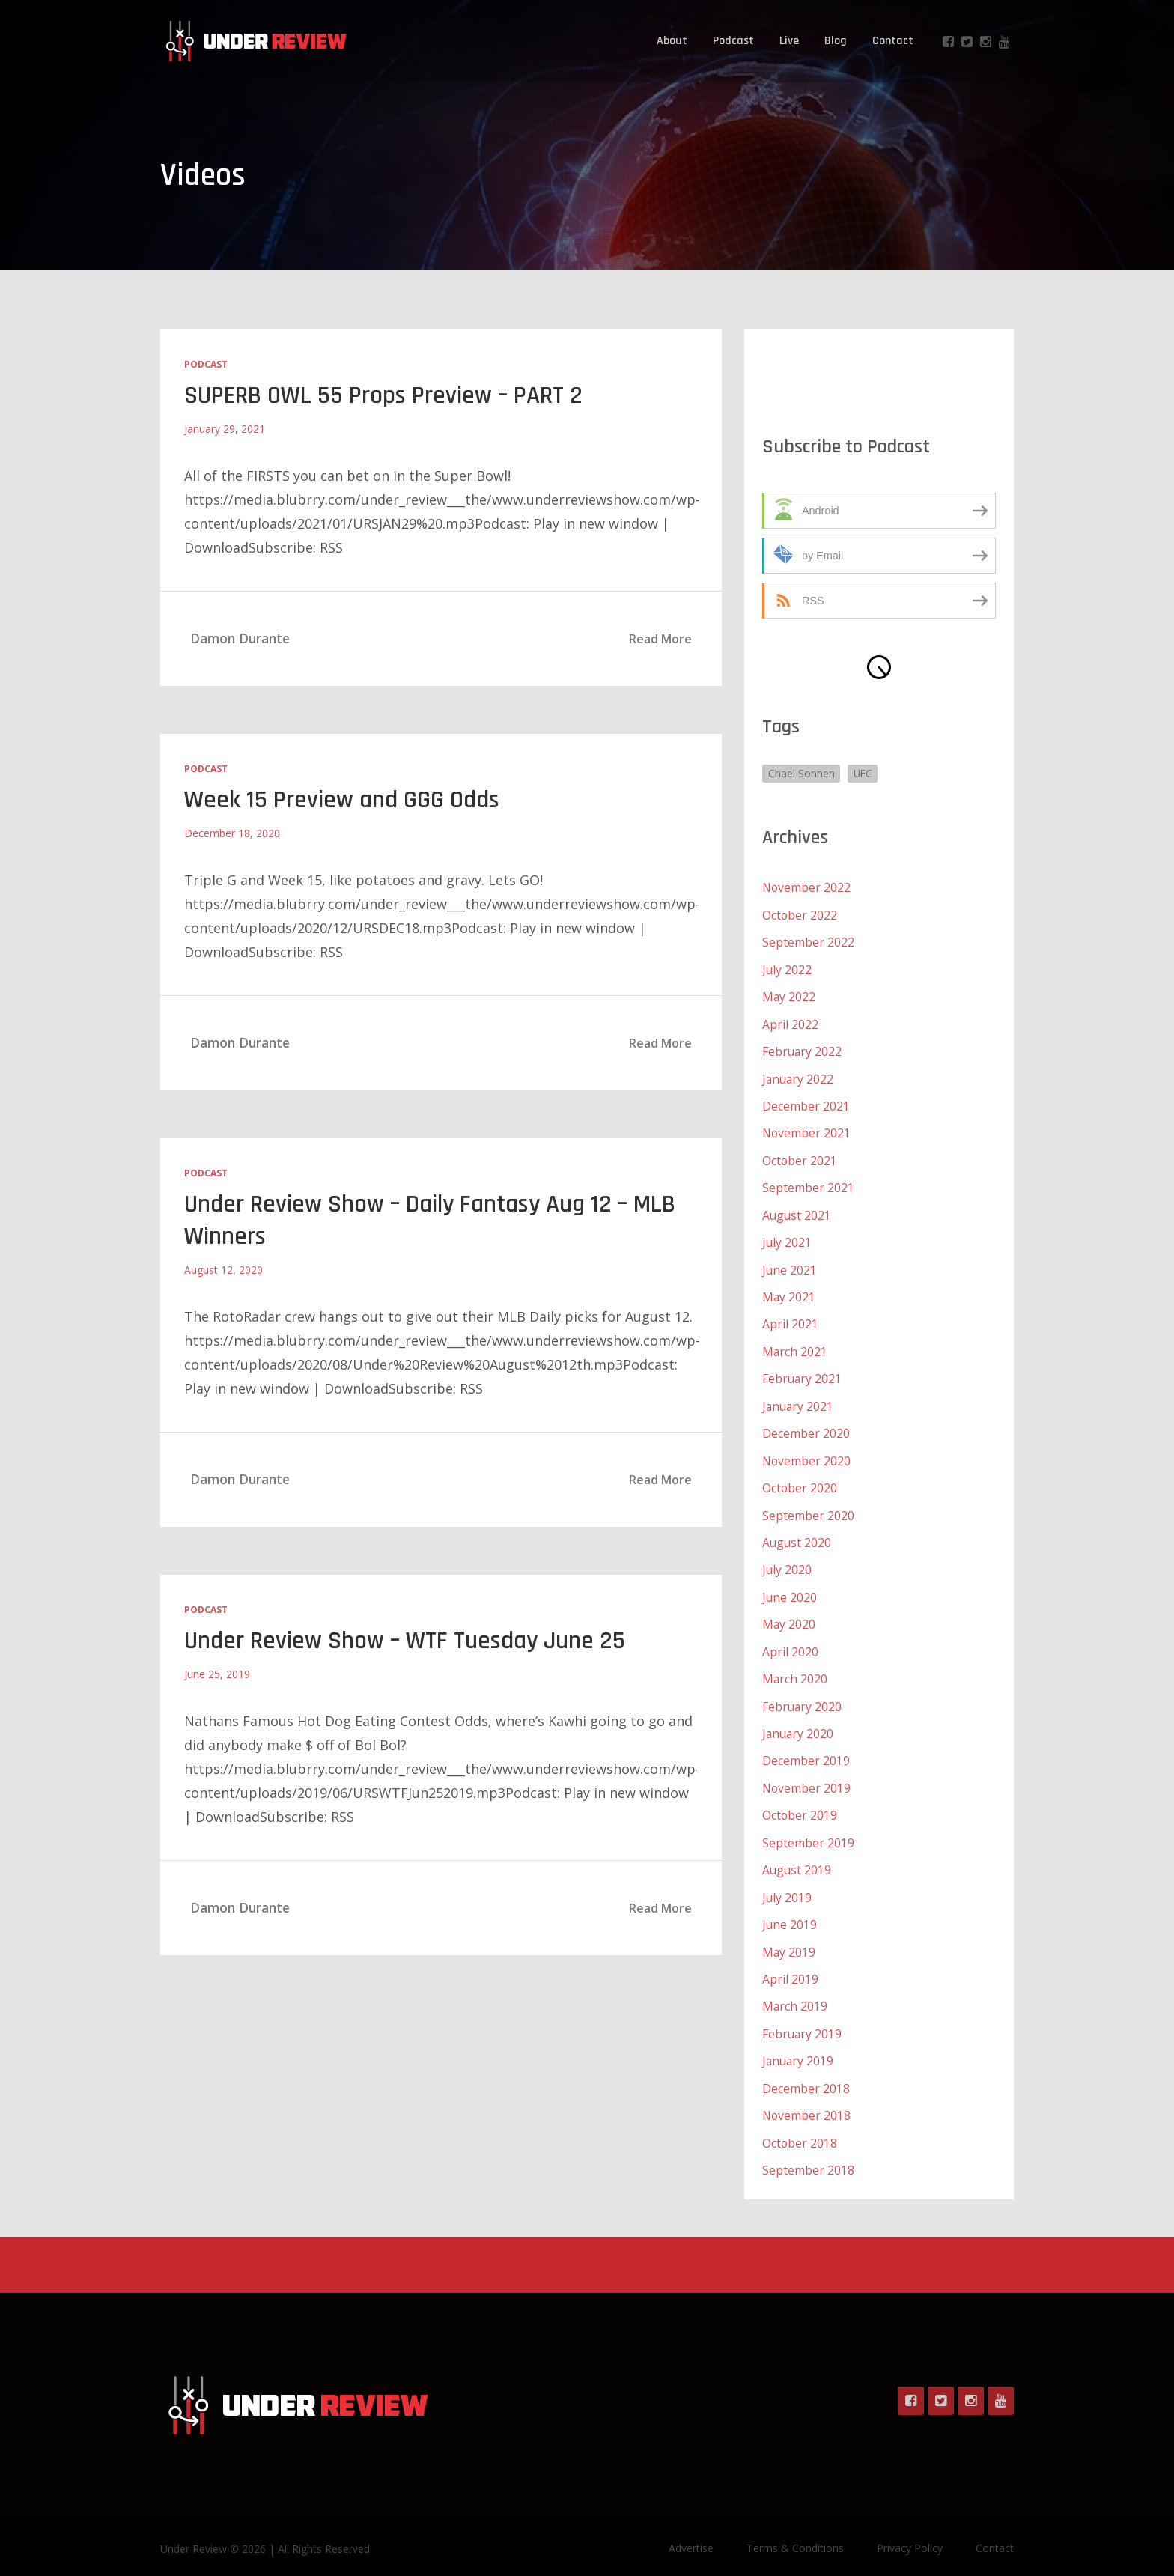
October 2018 (800, 2128)
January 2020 (799, 1724)
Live (789, 41)
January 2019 (799, 2047)
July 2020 (787, 1562)
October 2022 (800, 915)
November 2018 (807, 2101)
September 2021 (808, 1184)
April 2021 (790, 1319)
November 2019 (807, 1778)
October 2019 (800, 1804)
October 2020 (800, 1481)
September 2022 (808, 942)
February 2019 (802, 2020)
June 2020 (790, 1589)
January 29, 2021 (224, 429)
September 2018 (808, 2155)
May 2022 (789, 996)
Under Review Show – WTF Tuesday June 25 (409, 1639)
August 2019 (797, 1858)
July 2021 (787, 1238)
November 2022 (807, 888)
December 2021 (806, 1104)
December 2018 (806, 2074)
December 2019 (806, 1751)
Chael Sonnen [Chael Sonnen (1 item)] (801, 773)
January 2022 (799, 1077)
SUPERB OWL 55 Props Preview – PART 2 (389, 395)
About (672, 41)
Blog (835, 41)
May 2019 (789, 1939)
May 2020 (789, 1616)
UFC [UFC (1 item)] (864, 773)
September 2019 (808, 1831)
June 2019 (790, 1912)
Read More (660, 639)
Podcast (733, 41)
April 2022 (790, 1023)
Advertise (691, 2533)
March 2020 (795, 1670)
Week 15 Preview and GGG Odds (343, 799)
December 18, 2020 (232, 833)
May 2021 (789, 1292)
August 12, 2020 (223, 1269)
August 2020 (797, 1535)
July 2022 (787, 969)
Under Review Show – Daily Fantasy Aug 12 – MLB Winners (434, 1220)
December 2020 (806, 1427)
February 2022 (802, 1050)
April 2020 (790, 1643)
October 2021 (800, 1157)
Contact (892, 41)
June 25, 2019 (217, 1673)
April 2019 (790, 1966)
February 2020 (802, 1697)
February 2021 (802, 1373)
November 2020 (807, 1454)
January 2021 (799, 1400)
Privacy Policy (910, 2533)
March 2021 (795, 1346)
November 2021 (807, 1131)
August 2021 (797, 1211)
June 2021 (790, 1265)
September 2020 (808, 1508)
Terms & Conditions (795, 2533)
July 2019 (787, 1885)
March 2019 (795, 1993)
